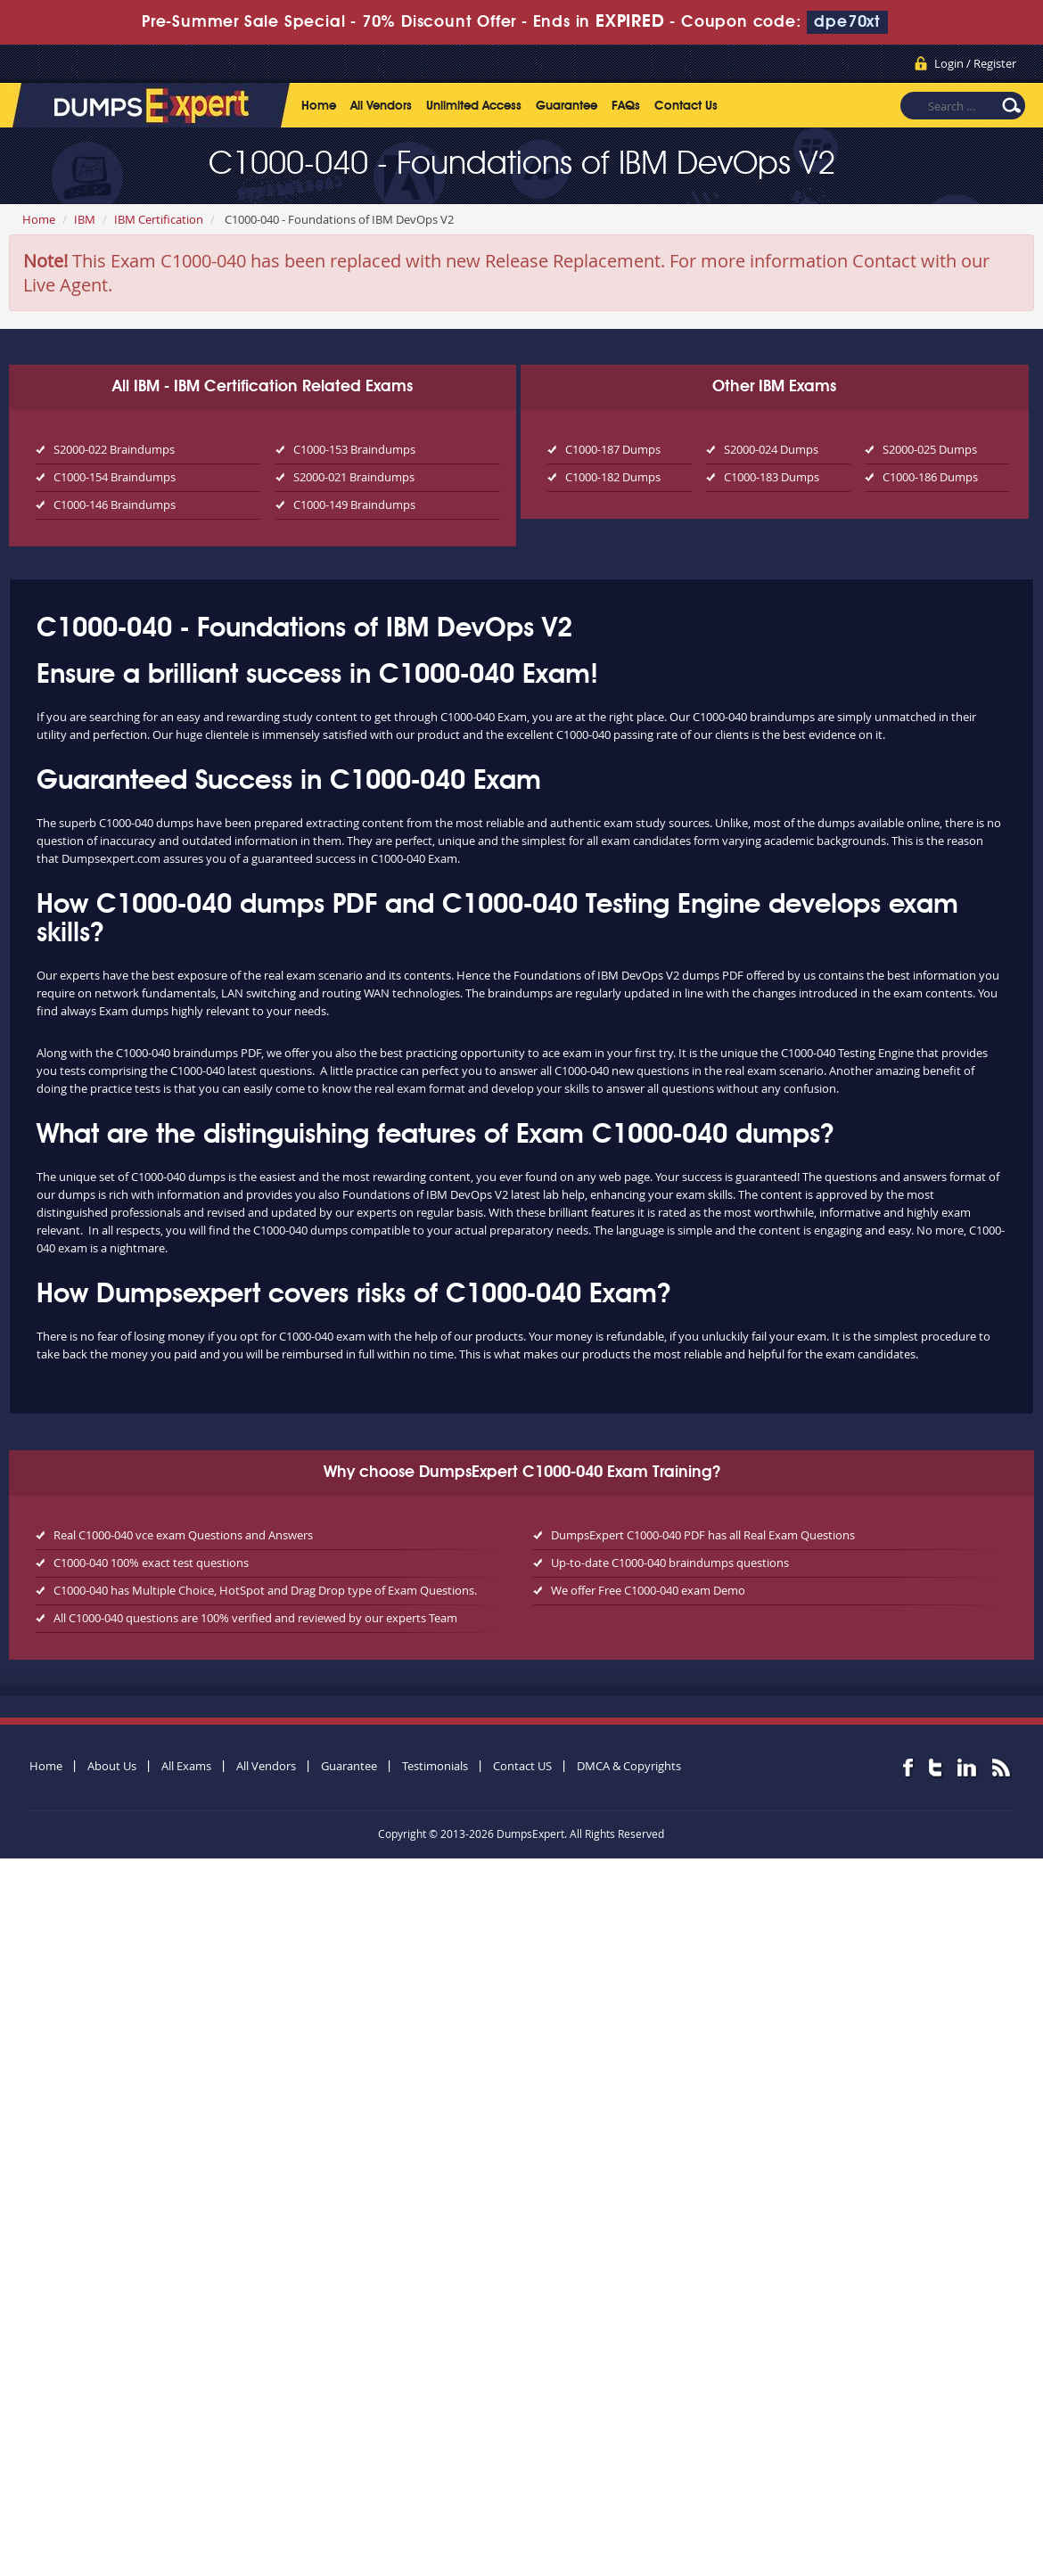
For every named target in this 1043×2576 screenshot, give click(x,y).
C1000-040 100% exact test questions (151, 1563)
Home (318, 106)
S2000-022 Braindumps (114, 449)
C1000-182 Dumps (613, 477)
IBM (84, 219)
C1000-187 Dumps (613, 449)
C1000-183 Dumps (771, 477)
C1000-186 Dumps (930, 477)
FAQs (626, 106)
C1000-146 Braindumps (114, 504)
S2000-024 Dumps (771, 449)
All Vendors (381, 106)
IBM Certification (158, 219)
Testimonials (435, 1766)
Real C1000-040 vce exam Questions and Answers (183, 1535)
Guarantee (566, 106)
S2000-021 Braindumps (354, 477)
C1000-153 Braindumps (354, 449)
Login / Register (975, 63)
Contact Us (686, 106)
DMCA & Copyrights (629, 1766)
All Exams (186, 1766)
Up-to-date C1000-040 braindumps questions (670, 1563)
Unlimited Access (474, 106)
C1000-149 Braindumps (354, 504)
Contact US (522, 1766)
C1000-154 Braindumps (114, 477)
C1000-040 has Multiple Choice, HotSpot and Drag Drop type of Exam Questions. (265, 1590)
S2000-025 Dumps (930, 449)
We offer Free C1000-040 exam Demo (648, 1590)
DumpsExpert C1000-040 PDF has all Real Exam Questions (703, 1535)
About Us (111, 1766)
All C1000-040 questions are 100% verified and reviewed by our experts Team (255, 1618)
